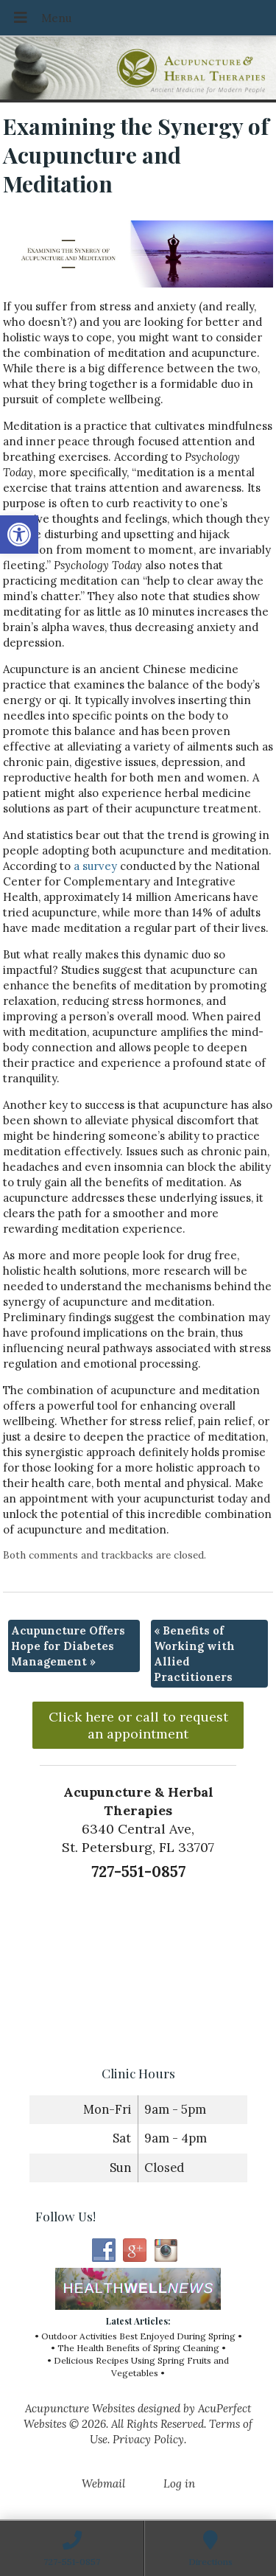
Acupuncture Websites (80, 2408)
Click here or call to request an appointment (138, 1725)
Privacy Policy (148, 2439)
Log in (179, 2483)
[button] (19, 534)
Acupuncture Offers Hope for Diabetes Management (68, 1645)
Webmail (103, 2483)
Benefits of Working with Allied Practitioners (194, 1653)
